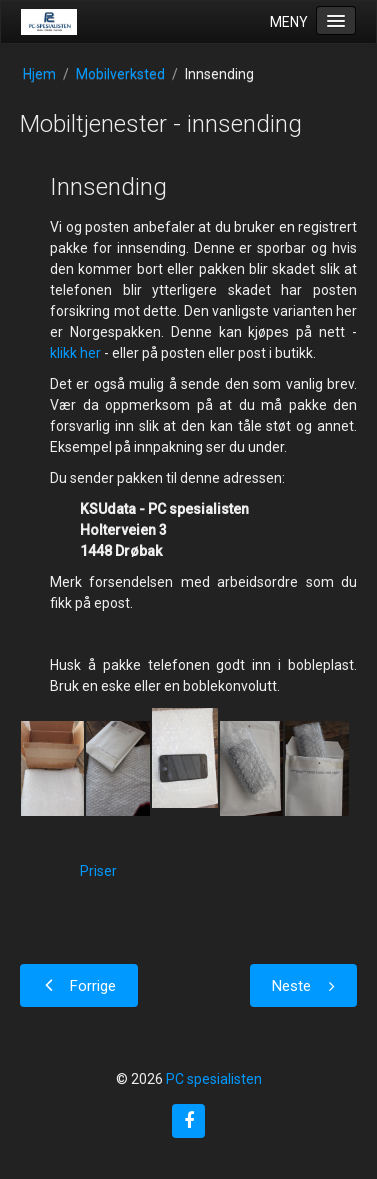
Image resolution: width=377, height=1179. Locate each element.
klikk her (75, 353)
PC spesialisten (214, 1079)
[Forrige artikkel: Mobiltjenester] (79, 985)
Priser (98, 871)
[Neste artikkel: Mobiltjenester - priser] (303, 985)
